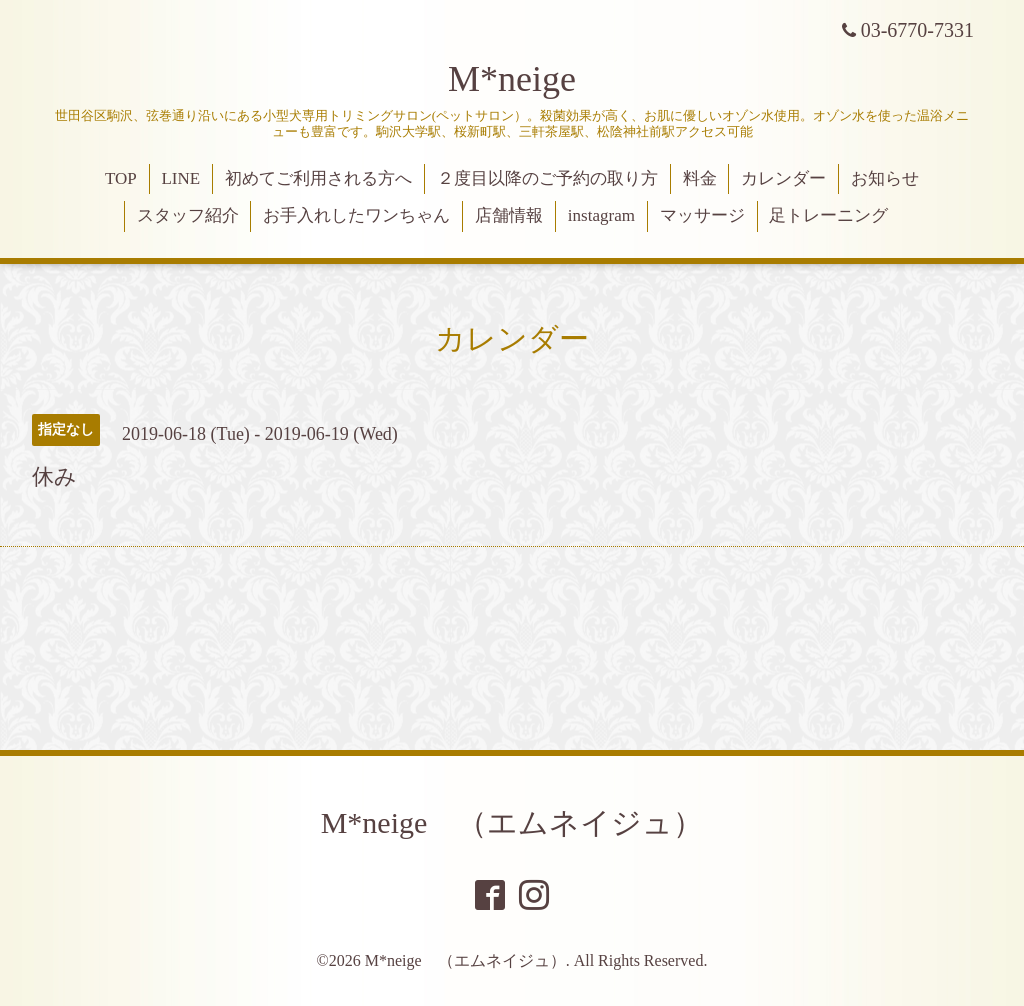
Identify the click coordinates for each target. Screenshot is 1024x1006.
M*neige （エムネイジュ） (512, 822)
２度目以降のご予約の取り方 (547, 178)
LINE (180, 178)
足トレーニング (828, 215)
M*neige (512, 79)
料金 (700, 178)
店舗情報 (509, 215)
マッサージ (702, 215)
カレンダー (783, 178)
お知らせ (885, 178)
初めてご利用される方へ (318, 178)
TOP (121, 178)
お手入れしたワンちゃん (356, 215)
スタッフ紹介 (188, 215)
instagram (601, 215)
